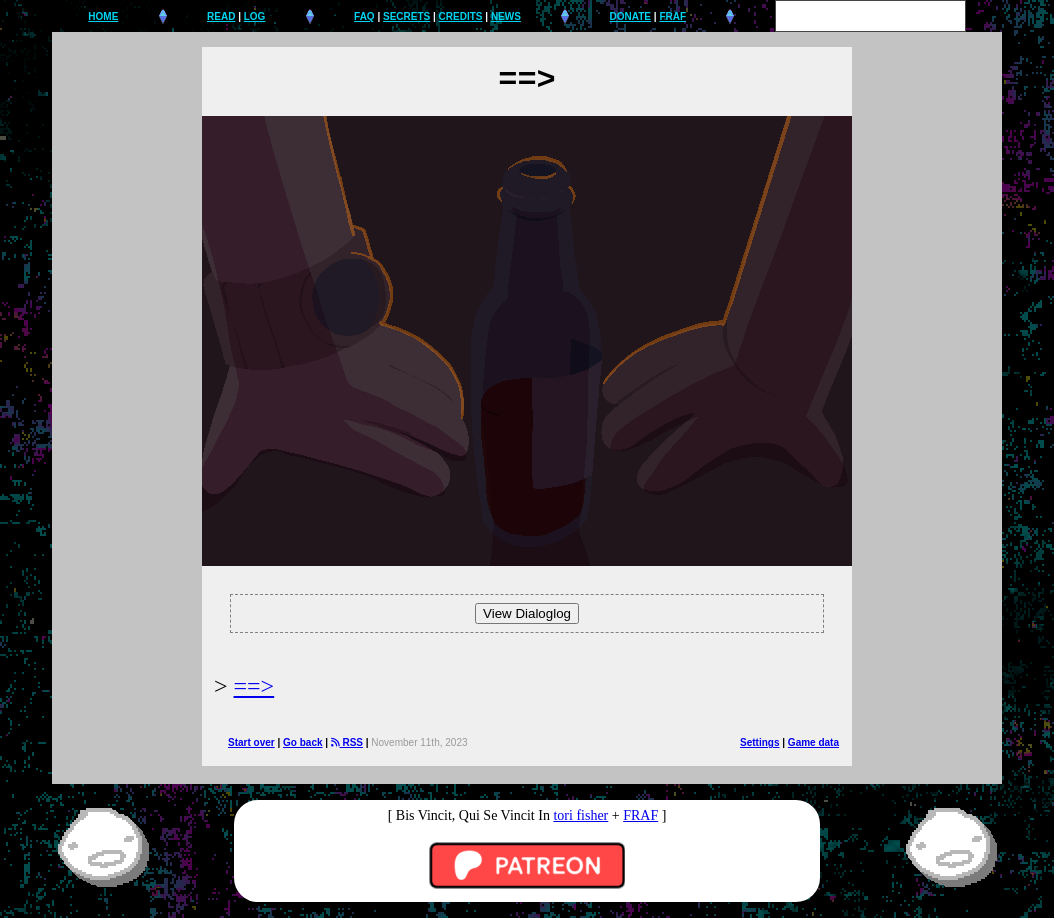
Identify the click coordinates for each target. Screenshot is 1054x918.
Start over (251, 742)
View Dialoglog (527, 613)
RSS (347, 742)
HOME (103, 16)
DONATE (630, 16)
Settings (759, 742)
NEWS (506, 16)
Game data (813, 742)
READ (221, 16)
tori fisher (580, 815)
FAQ (364, 16)
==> (254, 686)
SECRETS (406, 16)
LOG (255, 16)
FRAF (672, 16)
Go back (302, 742)
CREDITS (461, 16)
